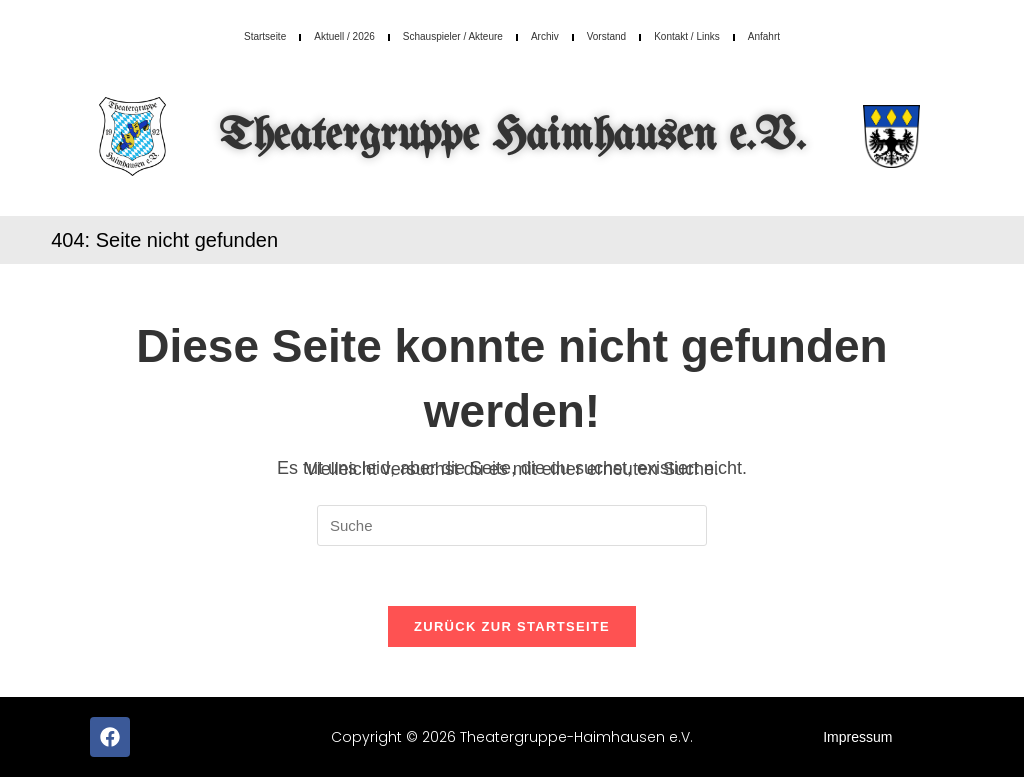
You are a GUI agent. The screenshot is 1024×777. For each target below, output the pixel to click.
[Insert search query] (512, 525)
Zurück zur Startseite (512, 626)
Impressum (857, 737)
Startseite (265, 36)
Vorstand (606, 36)
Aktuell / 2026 (344, 36)
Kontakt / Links (687, 36)
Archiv (545, 36)
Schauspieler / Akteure (453, 36)
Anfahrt (764, 36)
